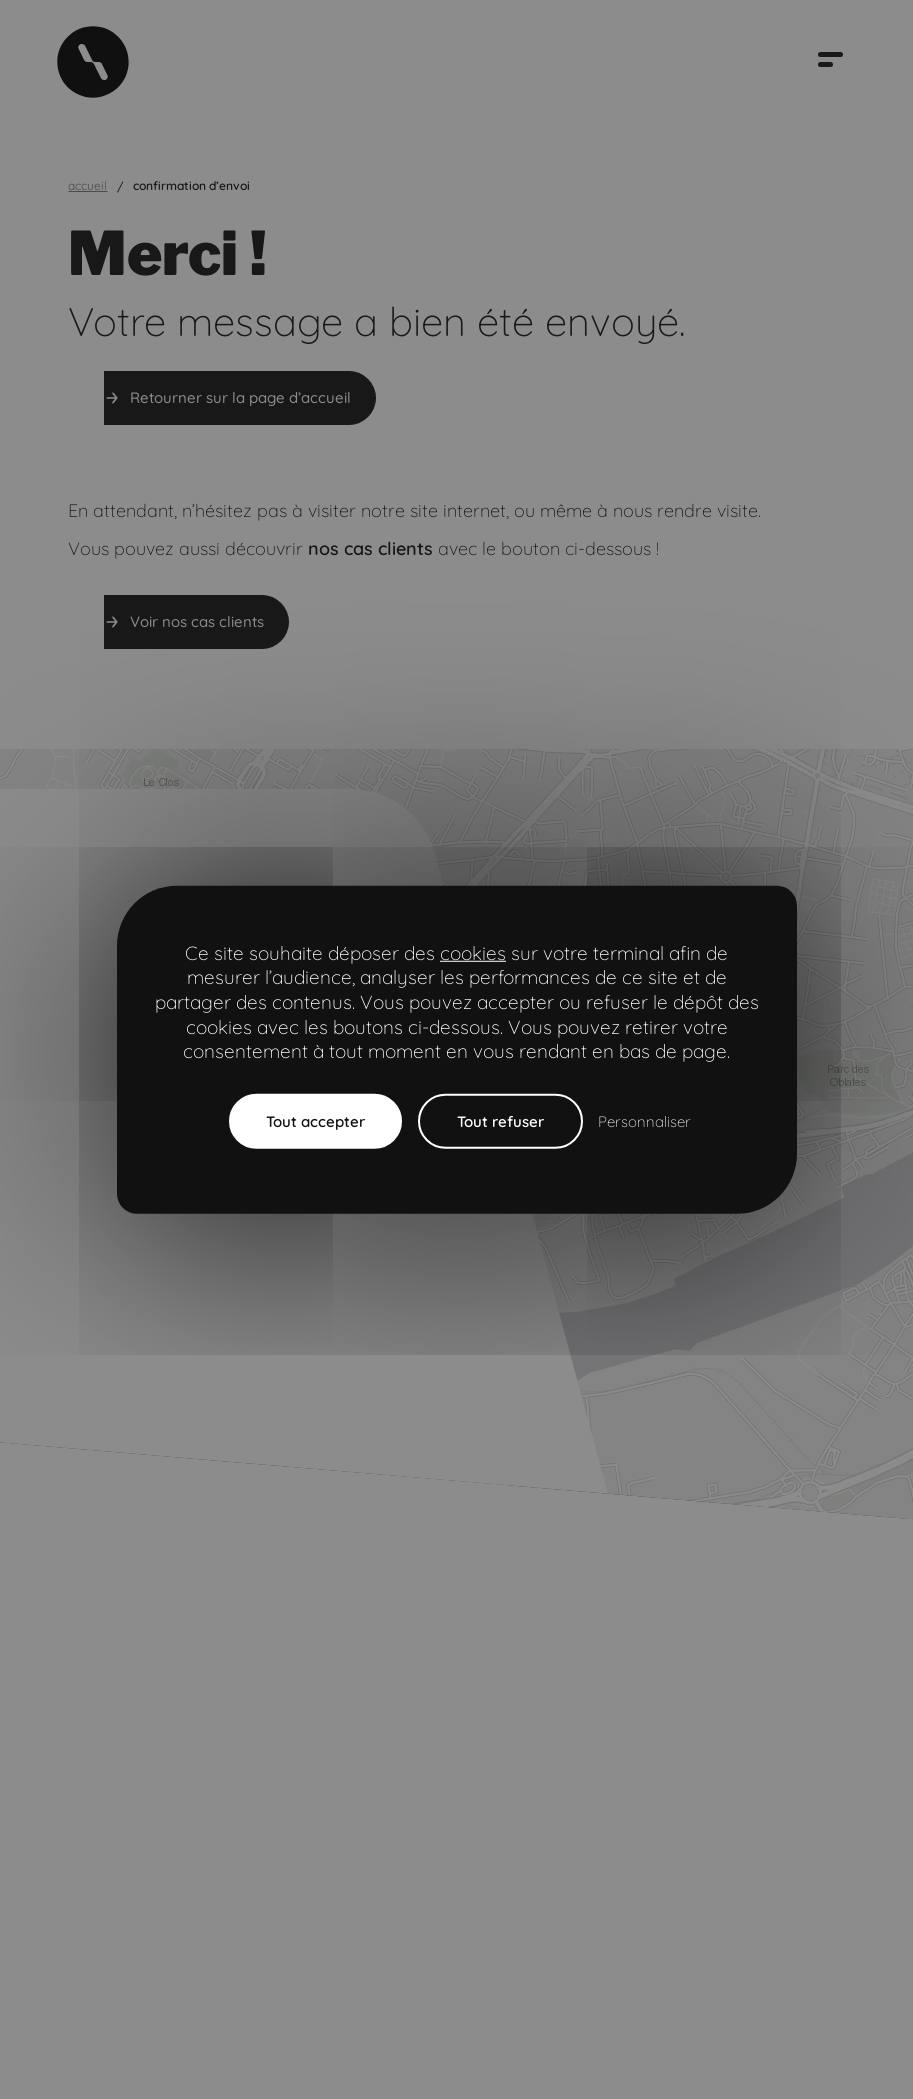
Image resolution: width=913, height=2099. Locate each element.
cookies (473, 952)
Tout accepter (315, 1121)
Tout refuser (500, 1121)
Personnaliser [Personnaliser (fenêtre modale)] (644, 1121)
